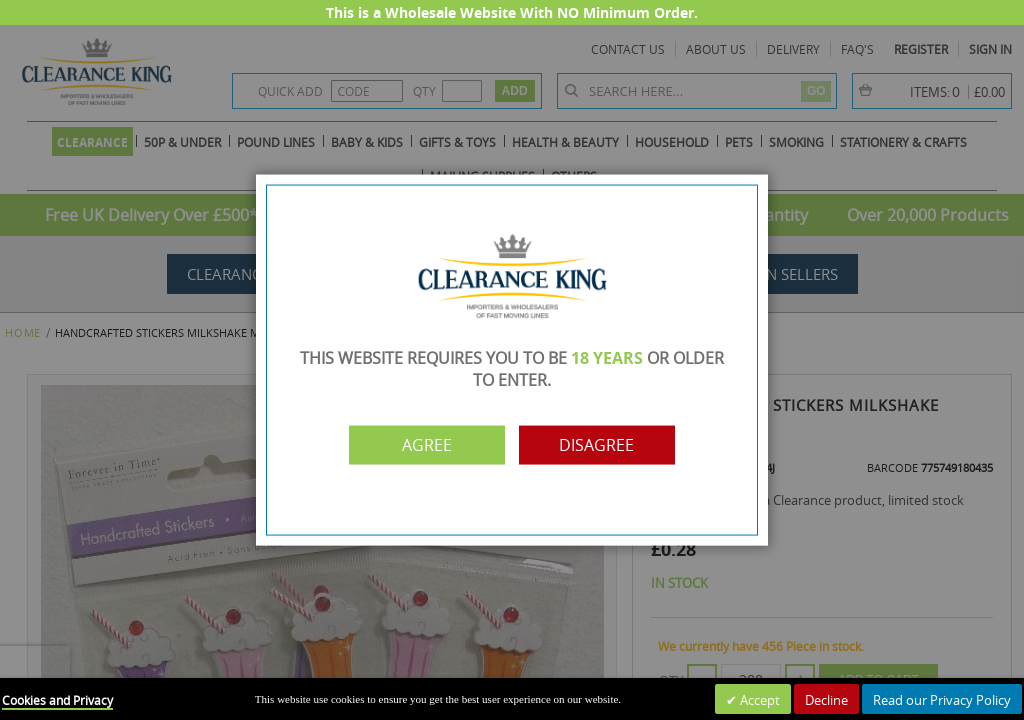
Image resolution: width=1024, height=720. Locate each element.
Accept (758, 700)
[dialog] (512, 360)
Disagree (599, 445)
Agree (425, 445)
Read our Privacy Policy (942, 700)
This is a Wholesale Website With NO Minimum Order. (512, 12)
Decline (826, 700)
